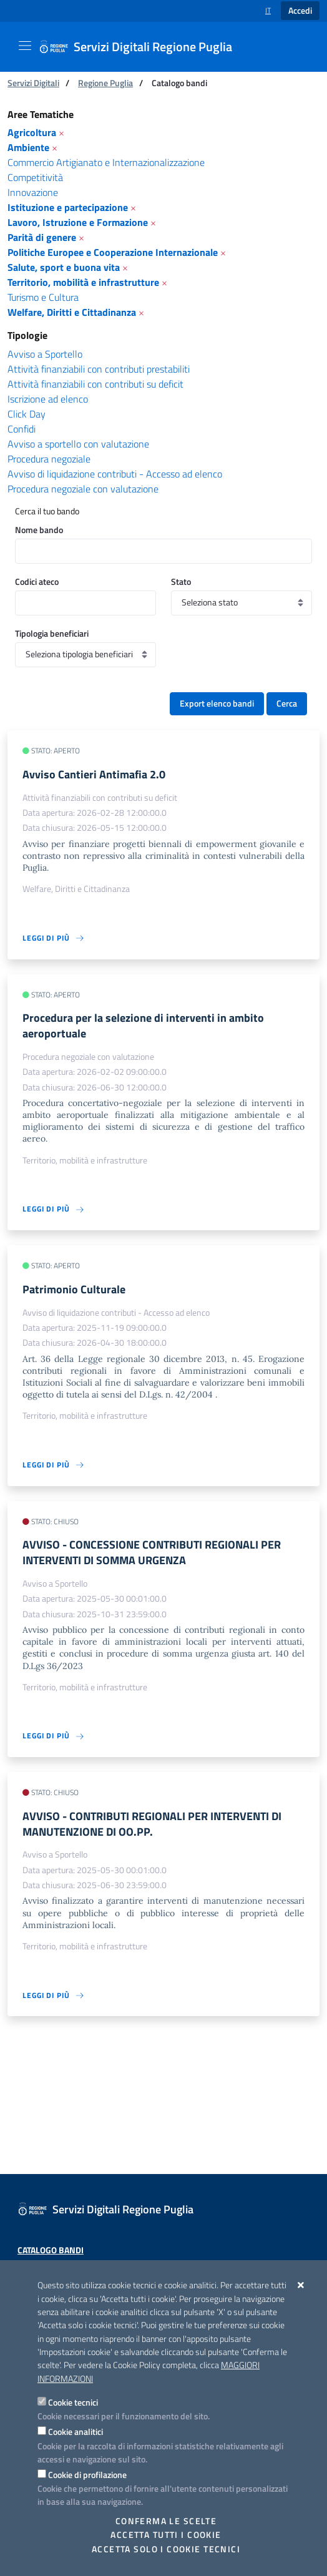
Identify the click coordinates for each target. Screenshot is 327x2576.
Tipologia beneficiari (52, 633)
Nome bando (39, 529)
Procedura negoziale (48, 458)
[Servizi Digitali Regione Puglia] (143, 47)
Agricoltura (31, 132)
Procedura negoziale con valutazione (83, 488)
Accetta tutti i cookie (165, 2534)
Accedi (300, 10)
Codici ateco (37, 581)
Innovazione (32, 192)
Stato (181, 581)
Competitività (35, 177)
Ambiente (28, 147)
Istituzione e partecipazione (67, 207)
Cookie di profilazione (87, 2474)
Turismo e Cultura (43, 297)
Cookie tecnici (73, 2402)
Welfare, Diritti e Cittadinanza (71, 312)
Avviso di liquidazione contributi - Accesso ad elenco (114, 473)
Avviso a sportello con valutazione (78, 443)
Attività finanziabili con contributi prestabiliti (98, 368)
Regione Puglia (105, 82)
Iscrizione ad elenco (47, 398)
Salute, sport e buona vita (63, 267)
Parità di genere (41, 237)
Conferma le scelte (166, 2521)
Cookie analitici (75, 2431)
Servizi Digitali (33, 82)
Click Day (26, 413)
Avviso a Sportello (44, 353)
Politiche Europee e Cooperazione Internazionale (112, 252)
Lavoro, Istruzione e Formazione (77, 222)
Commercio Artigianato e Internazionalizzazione (106, 162)
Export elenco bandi (217, 703)
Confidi (21, 428)
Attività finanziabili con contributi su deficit (95, 383)
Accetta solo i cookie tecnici (166, 2549)
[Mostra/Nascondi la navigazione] (24, 45)
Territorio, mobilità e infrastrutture (83, 282)
